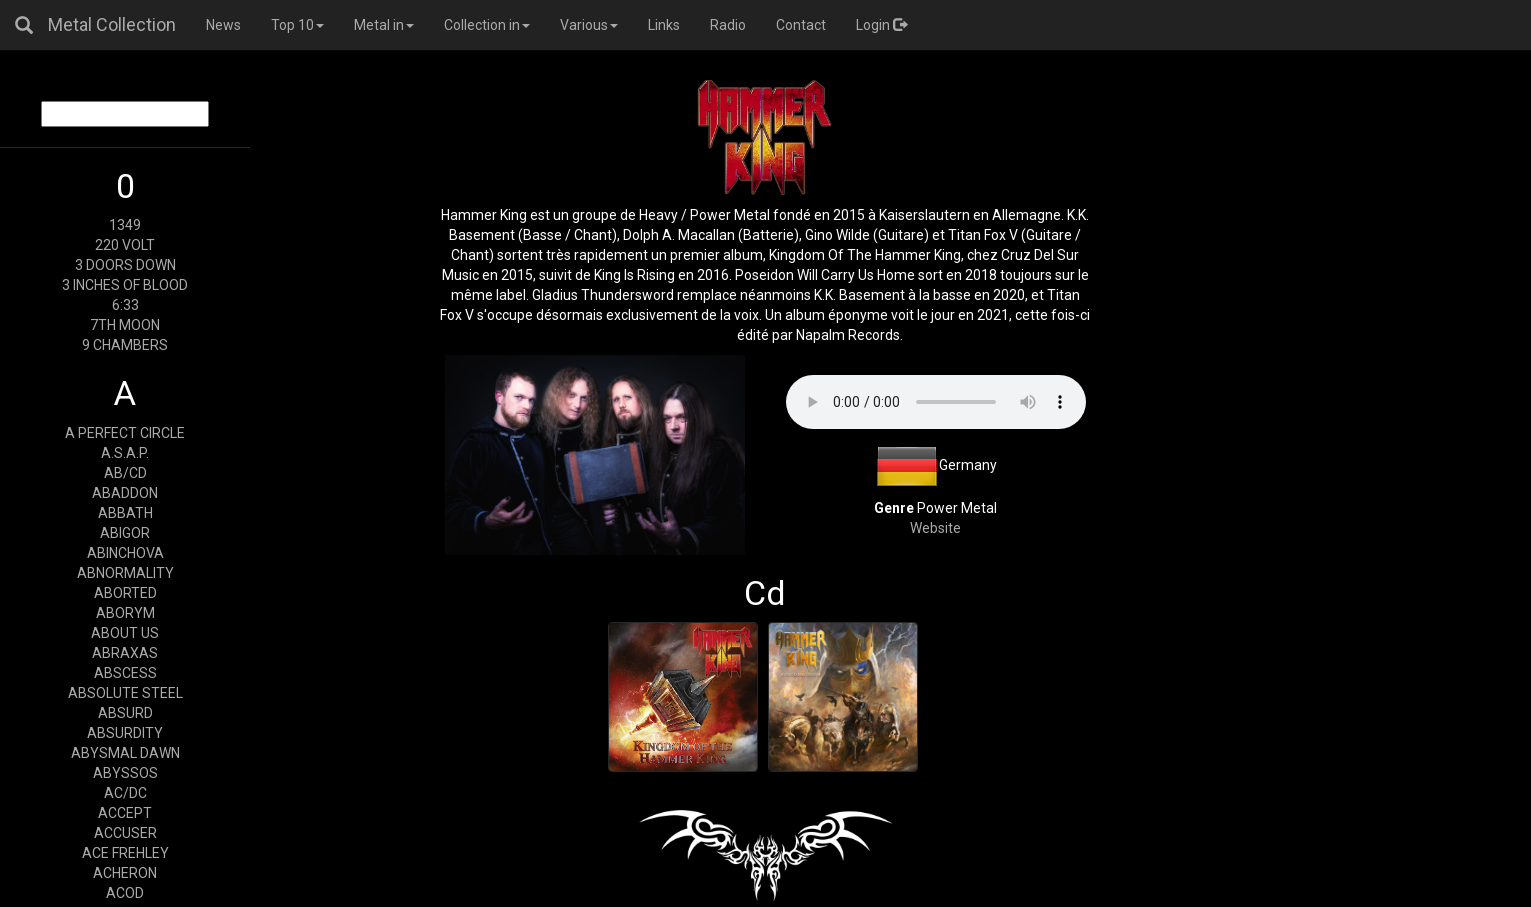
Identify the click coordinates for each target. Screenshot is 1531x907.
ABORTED (125, 593)
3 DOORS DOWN (125, 265)
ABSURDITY (125, 733)
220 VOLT (125, 245)
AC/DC (125, 793)
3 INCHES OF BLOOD (125, 285)
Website (935, 528)
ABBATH (125, 513)
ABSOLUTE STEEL (125, 693)
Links (664, 25)
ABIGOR (125, 533)
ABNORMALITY (125, 573)
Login (881, 25)
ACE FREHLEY (125, 853)
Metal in (384, 25)
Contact (801, 25)
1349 (125, 225)
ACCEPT (125, 813)
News (223, 25)
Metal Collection (112, 24)
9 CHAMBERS (125, 345)
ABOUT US (125, 633)
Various (589, 25)
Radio (728, 25)
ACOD (125, 893)
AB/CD (125, 473)
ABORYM (125, 613)
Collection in (487, 25)
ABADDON (125, 493)
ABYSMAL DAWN (125, 753)
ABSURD (125, 713)
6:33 (125, 305)
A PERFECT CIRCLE (125, 433)
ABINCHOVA (125, 553)
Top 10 (297, 25)
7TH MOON (125, 325)
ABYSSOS (125, 773)
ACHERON (125, 873)
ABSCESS (125, 673)
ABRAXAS (125, 653)
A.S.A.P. (125, 453)
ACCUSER (125, 833)
